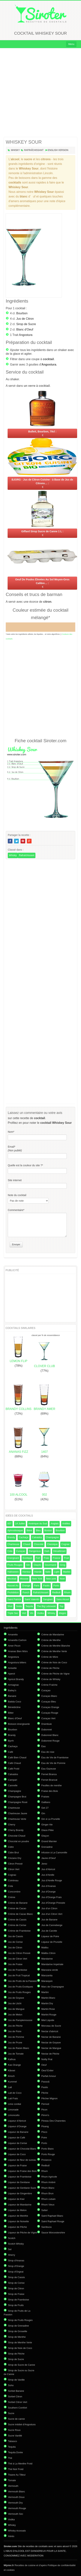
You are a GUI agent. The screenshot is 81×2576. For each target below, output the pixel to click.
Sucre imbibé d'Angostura (21, 2424)
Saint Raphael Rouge (52, 2221)
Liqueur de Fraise (17, 2165)
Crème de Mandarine (52, 1634)
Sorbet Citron (15, 2396)
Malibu (44, 1947)
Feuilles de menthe (51, 1785)
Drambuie (46, 1724)
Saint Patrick (14, 1599)
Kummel (12, 2081)
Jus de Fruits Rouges (19, 1992)
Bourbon (22, 313)
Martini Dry (47, 2003)
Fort (38, 1558)
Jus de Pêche (15, 2025)
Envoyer (16, 1244)
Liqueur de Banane (18, 2132)
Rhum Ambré (48, 2182)
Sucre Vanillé (15, 2435)
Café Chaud (14, 1763)
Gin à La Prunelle (50, 1819)
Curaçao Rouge (49, 1712)
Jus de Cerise (15, 1942)
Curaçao (20, 1551)
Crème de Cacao (17, 1908)
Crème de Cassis (17, 1919)
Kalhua (11, 2059)
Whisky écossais (17, 2530)
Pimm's (45, 2115)
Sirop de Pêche (16, 2353)
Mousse (24, 1578)
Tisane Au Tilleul (16, 2474)
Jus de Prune (15, 2042)
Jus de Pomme (16, 2037)
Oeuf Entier (47, 2070)
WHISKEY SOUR (24, 142)
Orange (26, 1585)
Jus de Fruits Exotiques (20, 1986)
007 (9, 1523)
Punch (25, 1592)
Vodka (40, 1613)
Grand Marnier (49, 1841)
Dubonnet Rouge (50, 1740)
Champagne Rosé (17, 1802)
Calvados (37, 1537)
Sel (9, 2249)
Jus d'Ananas (48, 1886)
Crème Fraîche (49, 1684)
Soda (19, 1606)
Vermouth (13, 2486)
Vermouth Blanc (16, 2491)
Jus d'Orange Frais (51, 1897)
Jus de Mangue (16, 2009)
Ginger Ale (47, 1824)
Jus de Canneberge (51, 1925)
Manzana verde (49, 1969)
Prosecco (46, 2159)
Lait (10, 2087)
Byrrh (11, 1740)
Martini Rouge (48, 2014)
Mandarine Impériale (52, 1964)
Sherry (11, 2255)
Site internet (15, 1180)
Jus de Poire (14, 2031)
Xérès (11, 2536)
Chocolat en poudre (18, 1841)
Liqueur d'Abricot (17, 2120)
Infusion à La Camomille (54, 1852)
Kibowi (11, 2070)
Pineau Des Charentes (53, 2120)
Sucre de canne (16, 2418)
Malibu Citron (48, 1953)
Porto (56, 1585)
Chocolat (38, 1544)
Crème (11, 1897)
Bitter (11, 1712)
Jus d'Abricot (48, 1869)
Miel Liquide (47, 2020)
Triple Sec (12, 1613)
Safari (44, 2210)
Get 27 (45, 1807)
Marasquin (47, 1981)
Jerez (44, 1863)
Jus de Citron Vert (17, 1958)
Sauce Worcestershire (53, 2232)
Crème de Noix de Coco (54, 1662)
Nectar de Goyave (51, 2042)
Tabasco (12, 2441)
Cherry (11, 1824)
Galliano (45, 1802)
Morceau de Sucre (51, 2025)
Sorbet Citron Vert (17, 2402)
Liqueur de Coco (17, 2154)
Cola (9, 1551)
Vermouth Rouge (17, 2508)
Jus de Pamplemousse (20, 2020)
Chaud (26, 1544)
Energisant (13, 1558)
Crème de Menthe (51, 1640)
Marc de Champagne (52, 1986)
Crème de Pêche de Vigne (55, 1673)
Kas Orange (14, 2064)
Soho (11, 2385)
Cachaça (23, 1537)
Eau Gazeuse (48, 1768)
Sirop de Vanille (16, 2379)
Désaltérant (59, 1551)
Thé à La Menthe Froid (20, 2463)
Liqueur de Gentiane (19, 2182)
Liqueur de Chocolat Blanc (22, 2148)
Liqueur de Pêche (17, 2227)
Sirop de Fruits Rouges (20, 2320)
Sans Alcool (62, 1599)
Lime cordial (14, 2104)
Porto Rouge (48, 2154)
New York (37, 1578)
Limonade (13, 2109)
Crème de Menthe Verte (54, 1651)
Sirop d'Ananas (16, 2260)
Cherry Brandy (16, 1830)
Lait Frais (13, 2098)
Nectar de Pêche (50, 2053)
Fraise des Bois (49, 1791)
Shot (9, 1606)
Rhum (67, 1592)
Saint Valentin (32, 1599)
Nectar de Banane (51, 2037)
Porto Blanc (47, 2148)
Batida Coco (14, 1701)
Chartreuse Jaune (17, 1813)
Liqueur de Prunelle (51, 1942)
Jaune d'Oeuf (48, 1858)
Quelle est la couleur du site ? (25, 1165)
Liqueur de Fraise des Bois (22, 2171)
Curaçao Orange (50, 1707)
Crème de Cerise (17, 1925)
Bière (29, 1530)
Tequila (29, 1606)
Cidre (11, 1847)
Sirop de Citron (16, 2288)
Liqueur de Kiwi (16, 2199)
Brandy (11, 1537)
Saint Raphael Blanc (52, 2215)
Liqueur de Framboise (19, 2176)
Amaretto (13, 1634)
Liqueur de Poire (50, 1936)
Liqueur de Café (16, 2137)
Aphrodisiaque (15, 1530)
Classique (52, 1544)
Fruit (66, 1558)
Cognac (65, 1544)
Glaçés (37, 1564)
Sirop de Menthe (17, 2336)
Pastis (46, 1585)
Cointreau (13, 1880)
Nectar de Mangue (51, 2048)
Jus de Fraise (15, 1964)
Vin (31, 1613)
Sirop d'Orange (16, 2266)
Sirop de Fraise (16, 2294)
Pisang (45, 2126)
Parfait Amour (48, 2076)
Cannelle (12, 1785)
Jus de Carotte (49, 1930)
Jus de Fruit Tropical (19, 1975)
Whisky (15, 150)
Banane (12, 1696)
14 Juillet (20, 1523)
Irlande (38, 1571)
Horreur (26, 1571)
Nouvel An (12, 1585)
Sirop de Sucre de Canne (21, 2364)
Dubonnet (46, 1729)
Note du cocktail (17, 1195)
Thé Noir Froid (15, 2469)
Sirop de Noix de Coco (20, 2348)
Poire (44, 2137)
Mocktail (11, 1578)
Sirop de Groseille (17, 2331)
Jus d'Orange (48, 1891)
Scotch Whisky (16, 2243)
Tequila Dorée (15, 2452)
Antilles (66, 1523)
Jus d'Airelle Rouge (51, 1880)
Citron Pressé (15, 1863)
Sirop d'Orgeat (15, 2271)
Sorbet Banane (16, 2391)
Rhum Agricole (49, 2176)
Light (56, 1571)
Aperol (11, 1673)
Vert (24, 1613)
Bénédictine (14, 1707)
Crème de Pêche (50, 1668)
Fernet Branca (49, 1774)
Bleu (38, 1530)
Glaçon (45, 1835)
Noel (62, 1578)
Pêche (44, 2092)
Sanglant (47, 1599)
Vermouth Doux (16, 2497)
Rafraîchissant (33, 150)
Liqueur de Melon (17, 2210)
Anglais (55, 1523)
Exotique (27, 1558)
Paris (36, 1585)
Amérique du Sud (37, 1523)
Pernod (45, 2104)
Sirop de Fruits (16, 2305)
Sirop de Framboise (18, 2299)
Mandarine (47, 1958)
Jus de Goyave (16, 1997)
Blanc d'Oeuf (24, 329)
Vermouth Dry (15, 2502)
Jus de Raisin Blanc (18, 2048)
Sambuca (46, 2227)
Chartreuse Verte (17, 1819)
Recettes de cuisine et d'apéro (25, 2565)
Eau (43, 1746)
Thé (10, 2458)
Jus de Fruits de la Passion (22, 1981)
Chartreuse (13, 1544)
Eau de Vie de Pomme (53, 1763)
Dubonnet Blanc (50, 1735)
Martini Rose (48, 2009)
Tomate (12, 2480)
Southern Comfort (17, 2407)
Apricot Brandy (16, 1679)
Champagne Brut (17, 1796)
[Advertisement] (40, 90)
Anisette (12, 1668)
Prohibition (13, 1592)
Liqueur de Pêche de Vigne (22, 2232)
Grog (62, 1564)
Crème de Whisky (50, 1679)
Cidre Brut (13, 1852)
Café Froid (13, 1768)
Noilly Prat (46, 2059)
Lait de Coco (15, 2092)
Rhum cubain (48, 2199)
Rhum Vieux (47, 2204)
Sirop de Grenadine (18, 2325)
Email (15, 1148)
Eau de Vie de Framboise (54, 1757)
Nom (11, 1131)
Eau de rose (47, 1751)
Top (61, 1606)
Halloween (13, 1571)
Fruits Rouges (14, 1564)
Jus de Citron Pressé (19, 1953)
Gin (28, 1564)
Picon (44, 2109)
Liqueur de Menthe (18, 2215)
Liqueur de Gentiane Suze (22, 2187)
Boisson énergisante (19, 1724)
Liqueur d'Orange (17, 2126)
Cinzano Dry (14, 1858)
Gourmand (50, 1564)
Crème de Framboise (19, 1930)
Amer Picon (14, 1645)
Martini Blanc (48, 1997)
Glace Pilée (47, 1830)
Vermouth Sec (15, 2513)
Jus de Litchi (14, 2003)
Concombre (14, 1891)
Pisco (44, 2132)
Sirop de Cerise (16, 2282)
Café (10, 1751)
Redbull (56, 1592)
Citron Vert (13, 1869)
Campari (12, 1779)
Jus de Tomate (16, 2053)
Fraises (45, 1796)
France (56, 1558)
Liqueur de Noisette (18, 2221)
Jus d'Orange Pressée (53, 1902)
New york (51, 1578)
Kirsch (11, 2076)
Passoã (45, 2081)
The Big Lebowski (46, 1606)
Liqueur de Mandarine (19, 2204)
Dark (46, 1551)
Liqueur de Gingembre (20, 2193)
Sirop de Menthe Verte (20, 2342)
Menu (71, 44)
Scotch (11, 2238)
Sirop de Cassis (16, 2277)
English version (58, 150)
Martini (66, 1571)
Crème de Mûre (49, 1656)
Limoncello (13, 2115)
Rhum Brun (47, 2193)
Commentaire (16, 1210)
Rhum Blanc (47, 2187)
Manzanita (46, 1975)
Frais (46, 1558)
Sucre (11, 2413)
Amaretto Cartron (17, 1640)
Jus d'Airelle (47, 1874)
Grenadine (47, 1847)
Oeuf (44, 2064)
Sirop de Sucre (26, 324)
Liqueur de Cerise (17, 2143)
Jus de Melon (15, 2014)
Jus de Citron (25, 318)
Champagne (52, 1537)
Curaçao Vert (48, 1718)
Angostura (25, 334)
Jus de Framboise (17, 1969)
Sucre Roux (14, 2430)
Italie (47, 1571)
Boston (48, 1530)
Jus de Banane (49, 1919)
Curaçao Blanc (49, 1696)
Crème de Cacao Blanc (20, 1914)
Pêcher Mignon (49, 2098)
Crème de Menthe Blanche (55, 1645)
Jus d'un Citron (49, 1908)
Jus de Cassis (15, 1936)
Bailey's (12, 1690)
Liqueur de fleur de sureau (22, 2159)
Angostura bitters (17, 1662)
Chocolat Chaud (16, 1835)
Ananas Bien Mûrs (18, 1651)
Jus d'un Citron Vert (51, 1914)
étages (62, 1613)
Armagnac (13, 1684)
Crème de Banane (18, 1902)
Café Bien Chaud (17, 1757)
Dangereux (35, 1551)
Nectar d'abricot (49, 2031)
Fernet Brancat (49, 1779)
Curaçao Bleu (48, 1701)
